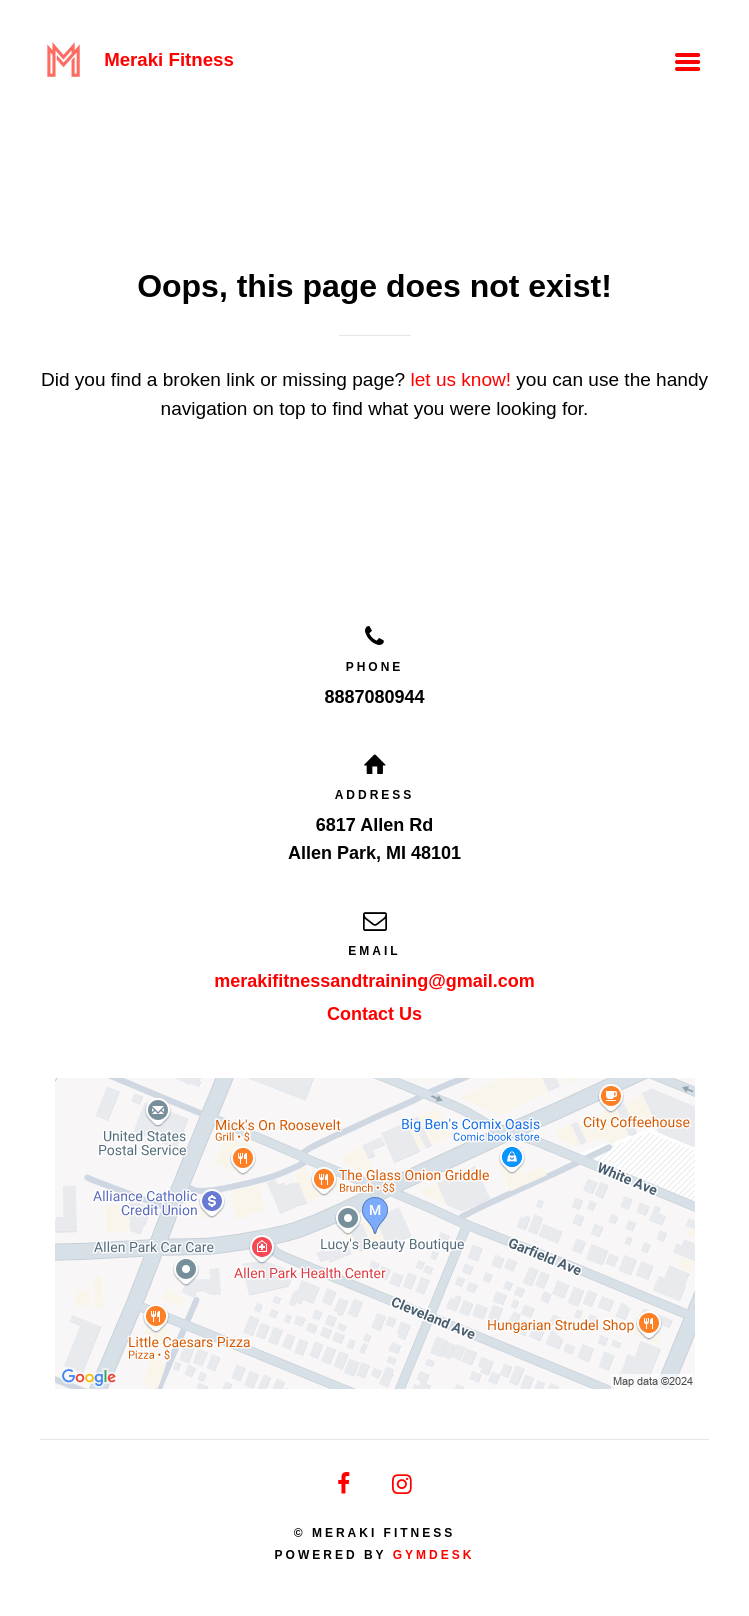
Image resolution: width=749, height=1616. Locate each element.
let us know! (460, 379)
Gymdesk (434, 1555)
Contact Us (374, 1014)
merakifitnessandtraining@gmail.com (374, 981)
